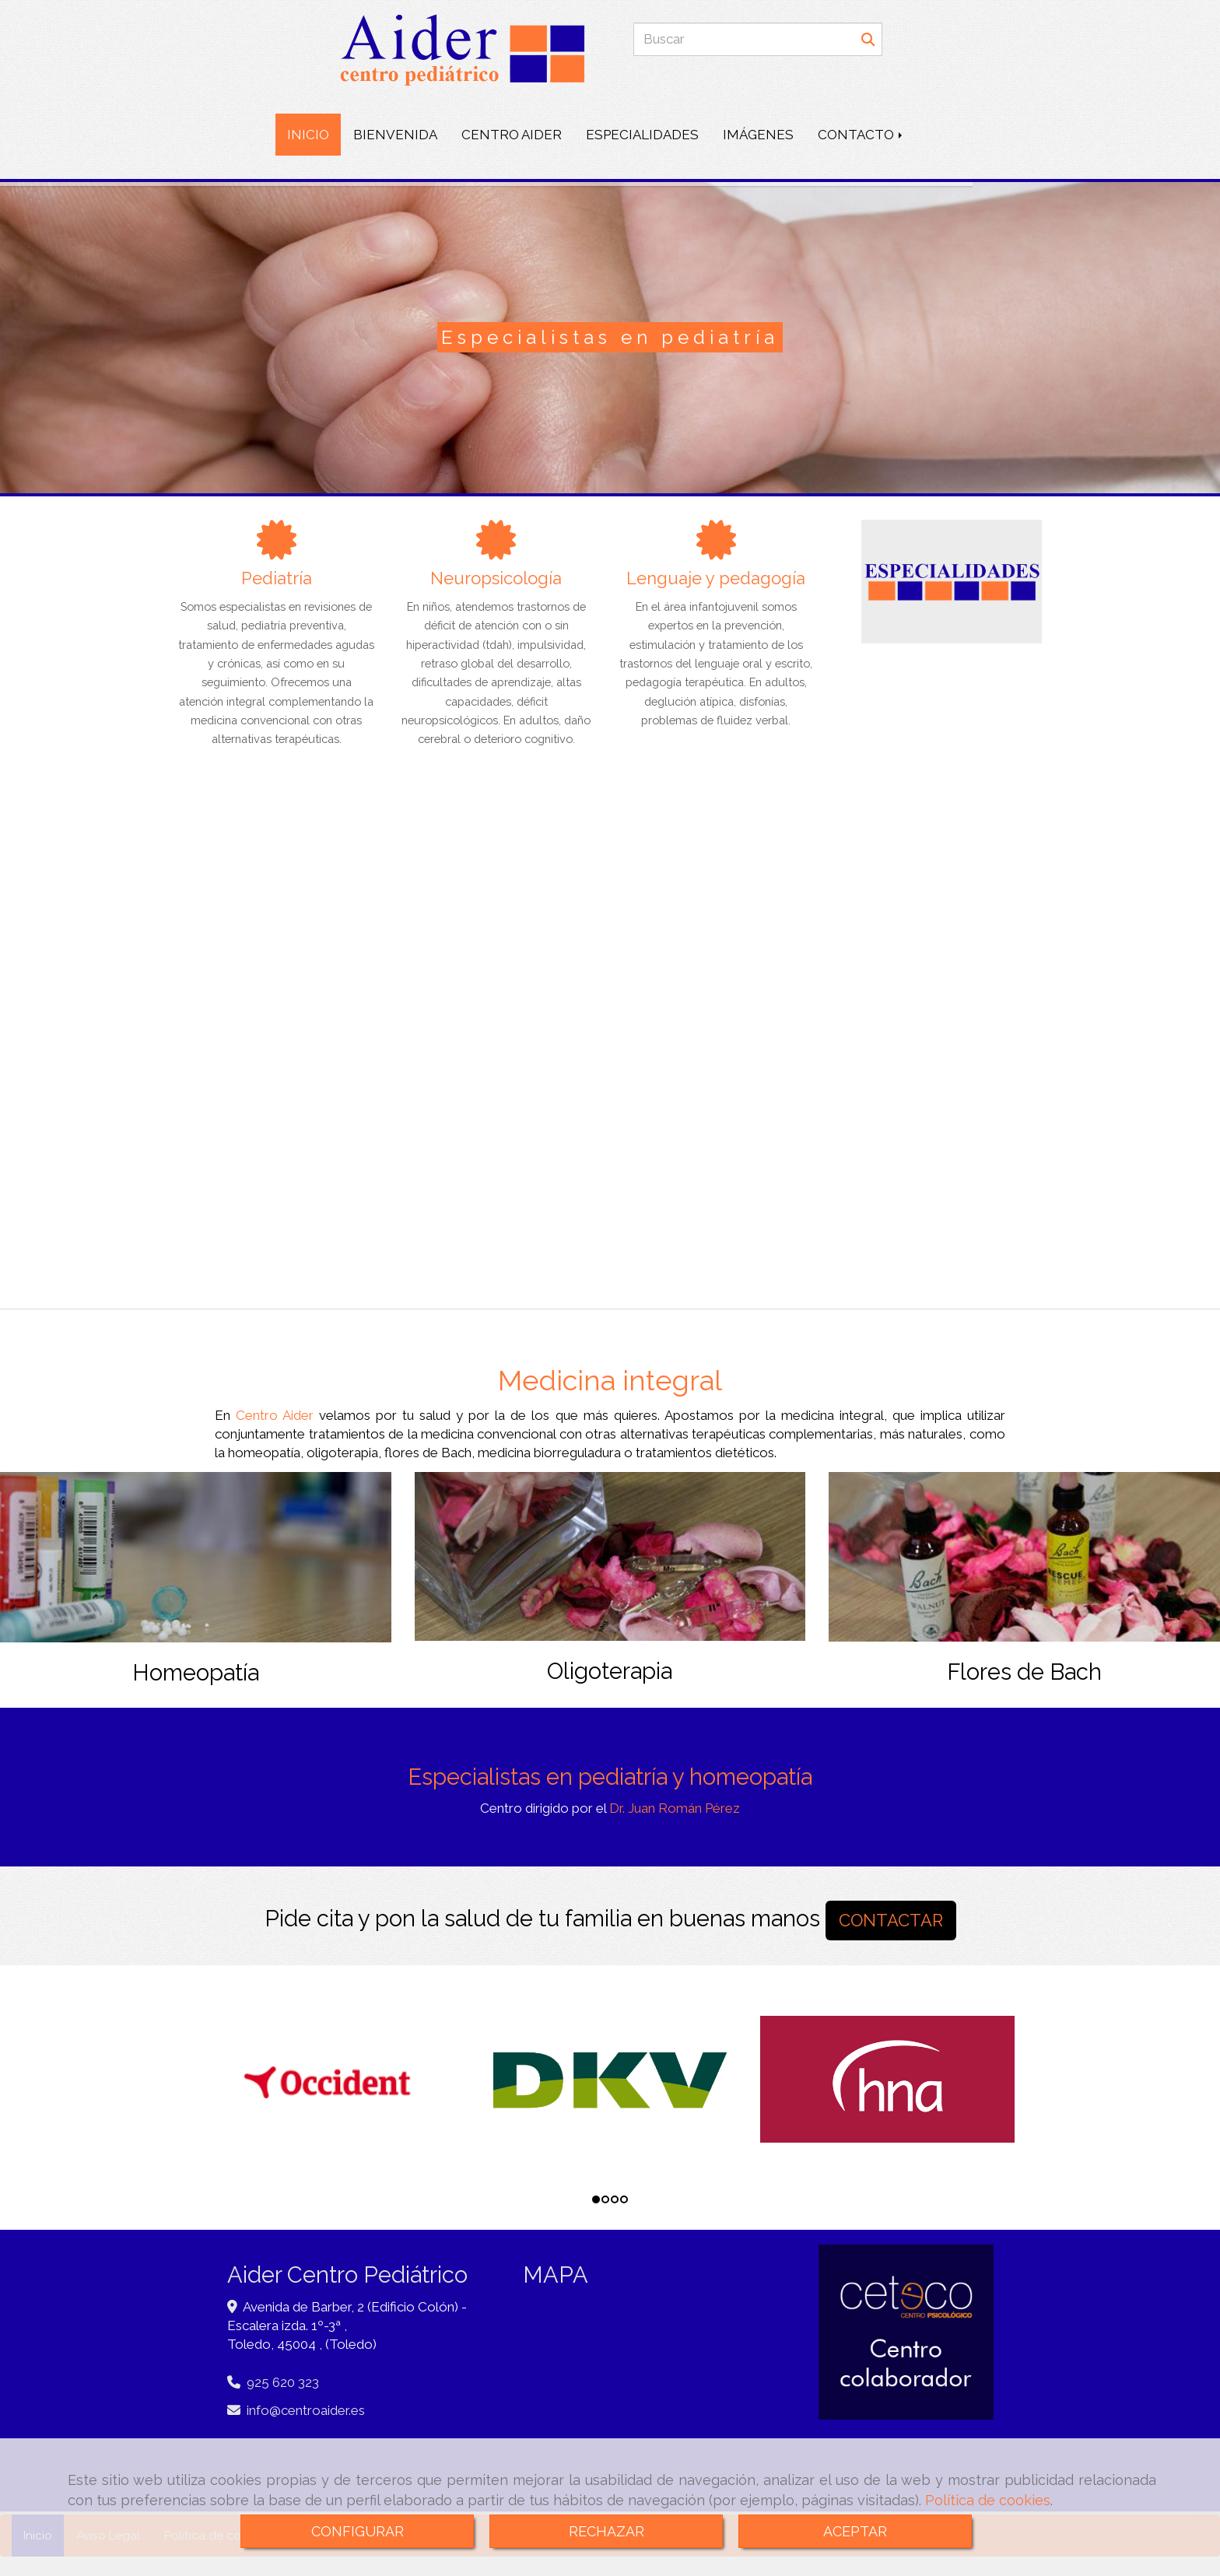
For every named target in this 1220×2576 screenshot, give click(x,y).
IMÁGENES (758, 134)
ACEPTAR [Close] (855, 2531)
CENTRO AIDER (511, 134)
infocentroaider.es (306, 2410)
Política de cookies (987, 2500)
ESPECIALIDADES (642, 134)
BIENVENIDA (395, 134)
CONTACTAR (891, 1920)
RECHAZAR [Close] (606, 2531)
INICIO (308, 134)
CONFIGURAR (357, 2531)
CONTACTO (861, 134)
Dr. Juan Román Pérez (674, 1808)
